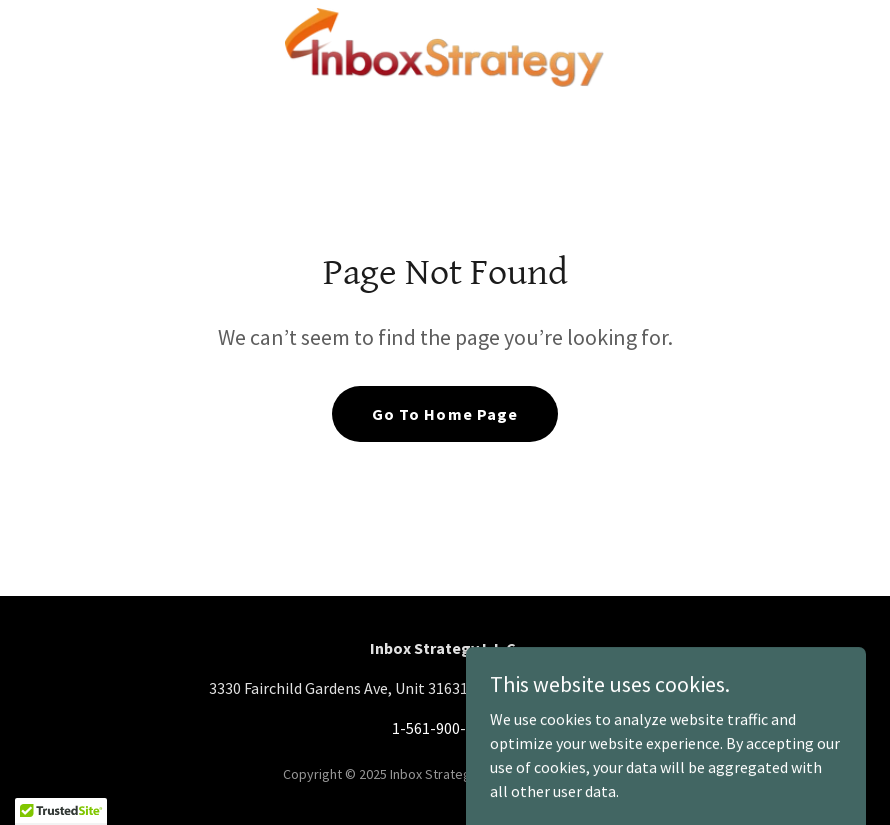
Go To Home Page (444, 414)
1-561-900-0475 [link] (445, 728)
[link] (445, 48)
